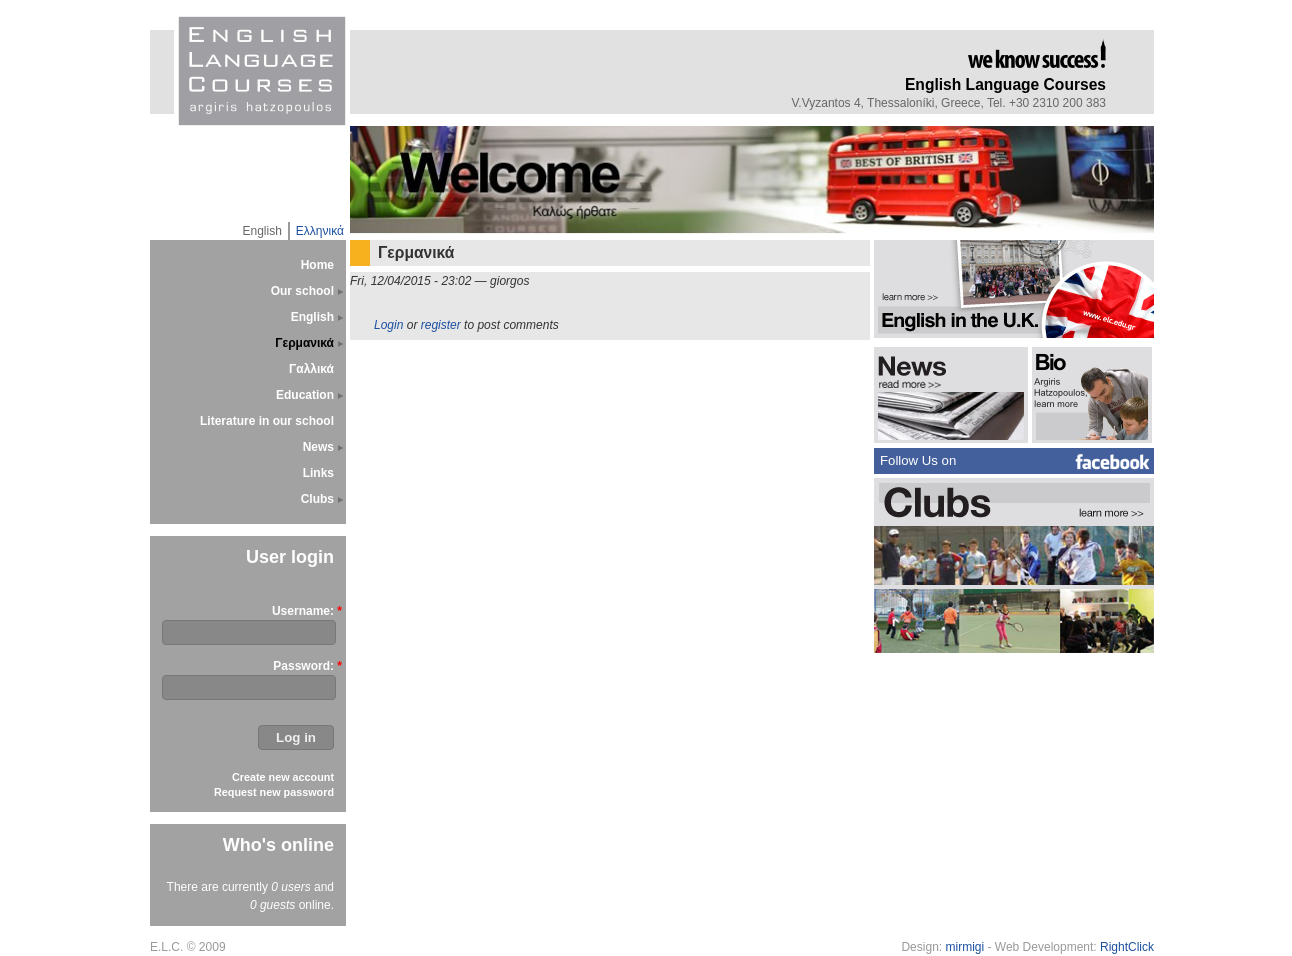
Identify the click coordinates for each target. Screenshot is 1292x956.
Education (305, 395)
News (318, 447)
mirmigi (964, 947)
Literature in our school (267, 421)
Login (388, 325)
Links (318, 473)
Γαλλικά (311, 369)
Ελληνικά (320, 231)
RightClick (1127, 947)
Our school (302, 291)
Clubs (317, 499)
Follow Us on (918, 460)
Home (317, 265)
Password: (303, 666)
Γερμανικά (304, 343)
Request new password (274, 792)
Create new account (283, 777)
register (441, 325)
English (262, 231)
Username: (303, 611)
